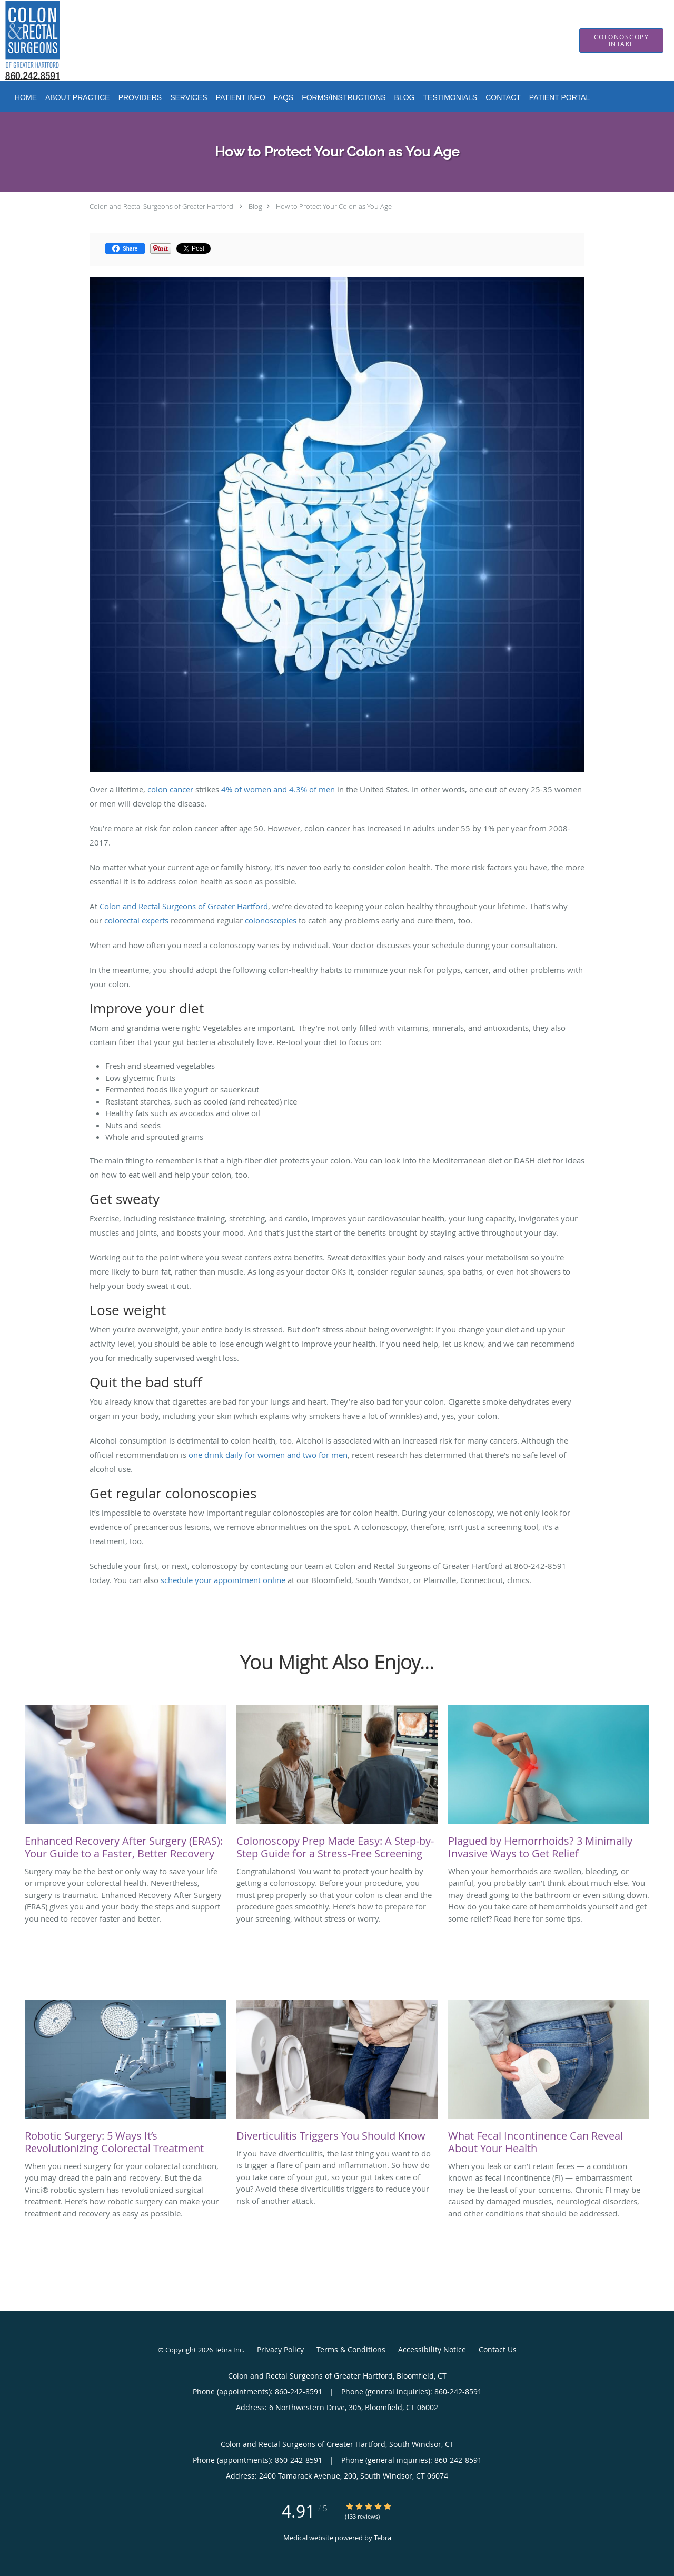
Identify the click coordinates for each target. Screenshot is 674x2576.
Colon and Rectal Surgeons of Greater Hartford (161, 206)
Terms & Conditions (350, 2349)
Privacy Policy (280, 2349)
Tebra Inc (228, 2349)
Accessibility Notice (432, 2349)
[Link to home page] (17, 40)
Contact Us (498, 2349)
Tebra (382, 2537)
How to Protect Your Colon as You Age (334, 206)
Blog (255, 206)
